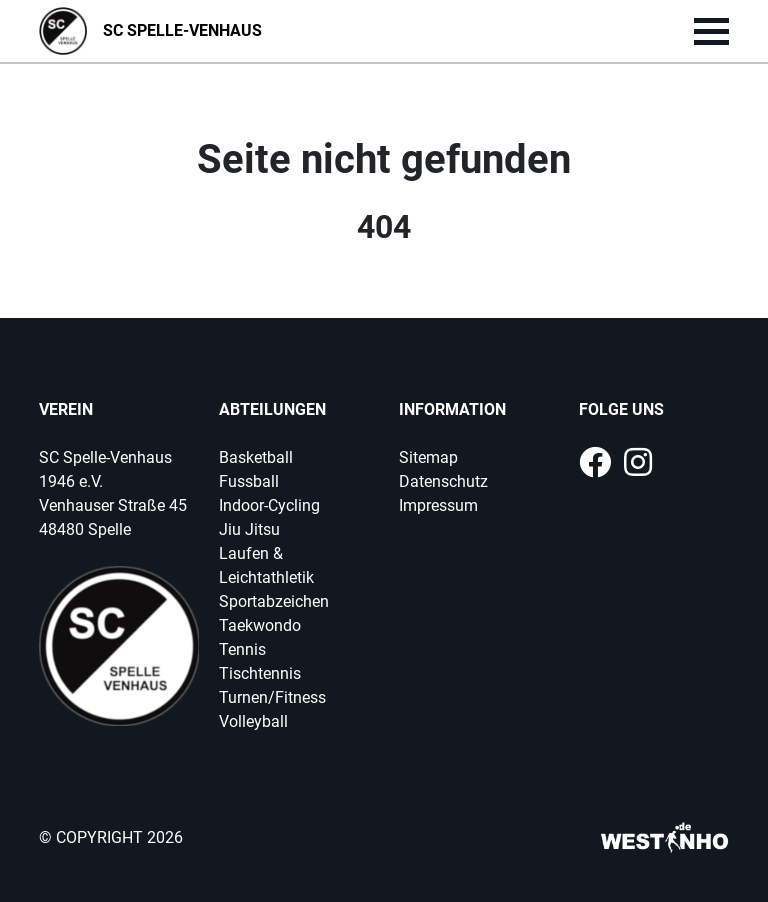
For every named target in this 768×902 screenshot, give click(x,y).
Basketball (256, 457)
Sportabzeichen (274, 601)
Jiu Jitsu (249, 529)
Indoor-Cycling (269, 505)
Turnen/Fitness (272, 697)
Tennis (242, 649)
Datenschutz (443, 481)
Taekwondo (260, 625)
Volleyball (253, 721)
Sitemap (428, 457)
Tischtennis (260, 673)
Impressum (438, 505)
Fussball (249, 481)
